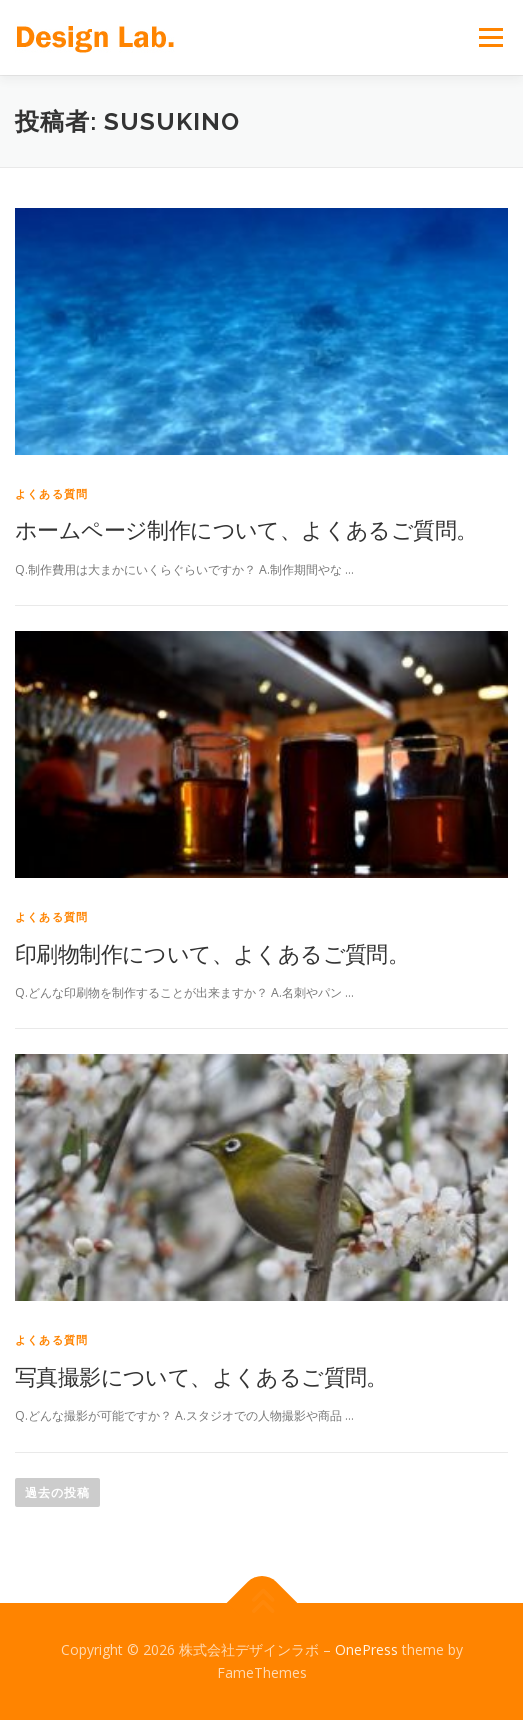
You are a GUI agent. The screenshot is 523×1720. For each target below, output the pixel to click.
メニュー (490, 37)
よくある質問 (51, 493)
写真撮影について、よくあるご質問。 (201, 1376)
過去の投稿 (57, 1492)
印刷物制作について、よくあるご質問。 (212, 953)
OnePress (366, 1649)
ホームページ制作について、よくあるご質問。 (246, 529)
